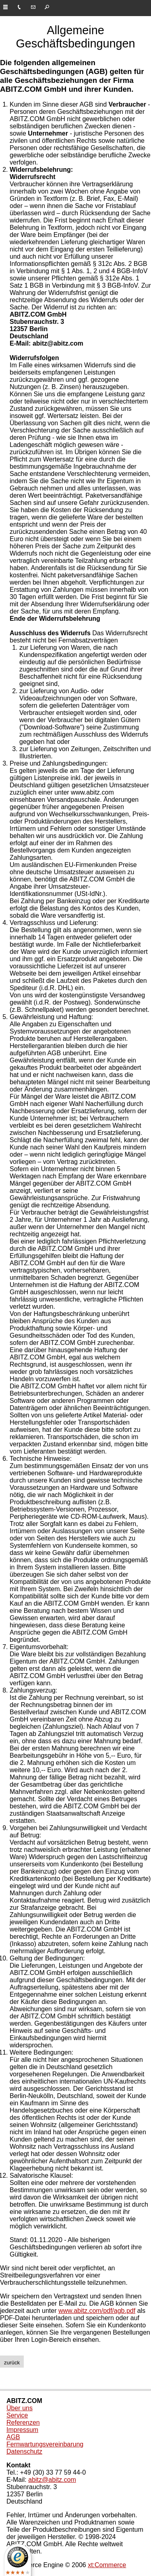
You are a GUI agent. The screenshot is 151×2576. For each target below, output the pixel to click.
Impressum (22, 2429)
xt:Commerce (107, 2565)
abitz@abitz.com (52, 2479)
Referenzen (23, 2422)
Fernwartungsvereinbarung (44, 2444)
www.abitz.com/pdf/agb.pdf (96, 2310)
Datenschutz (24, 2451)
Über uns (19, 2408)
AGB (13, 2437)
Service (17, 2415)
